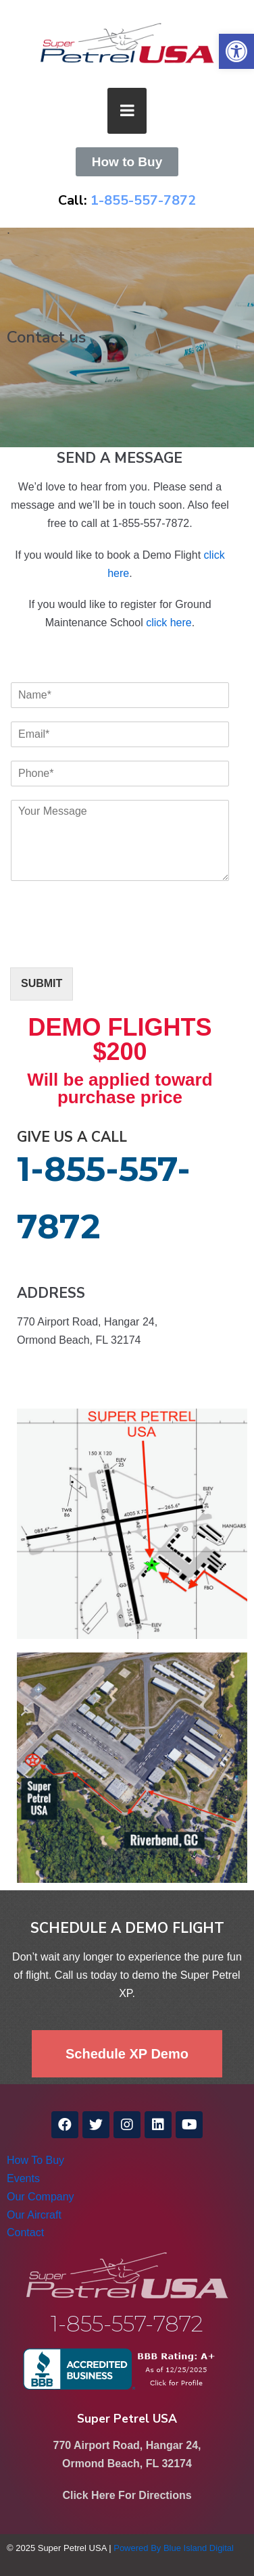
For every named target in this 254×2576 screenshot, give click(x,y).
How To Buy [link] (35, 2160)
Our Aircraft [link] (34, 2215)
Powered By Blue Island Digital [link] (173, 2548)
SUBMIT (41, 983)
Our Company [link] (40, 2196)
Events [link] (23, 2178)
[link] (236, 51)
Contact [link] (25, 2232)
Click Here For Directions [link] (126, 2495)
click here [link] (169, 622)
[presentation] (112, 945)
